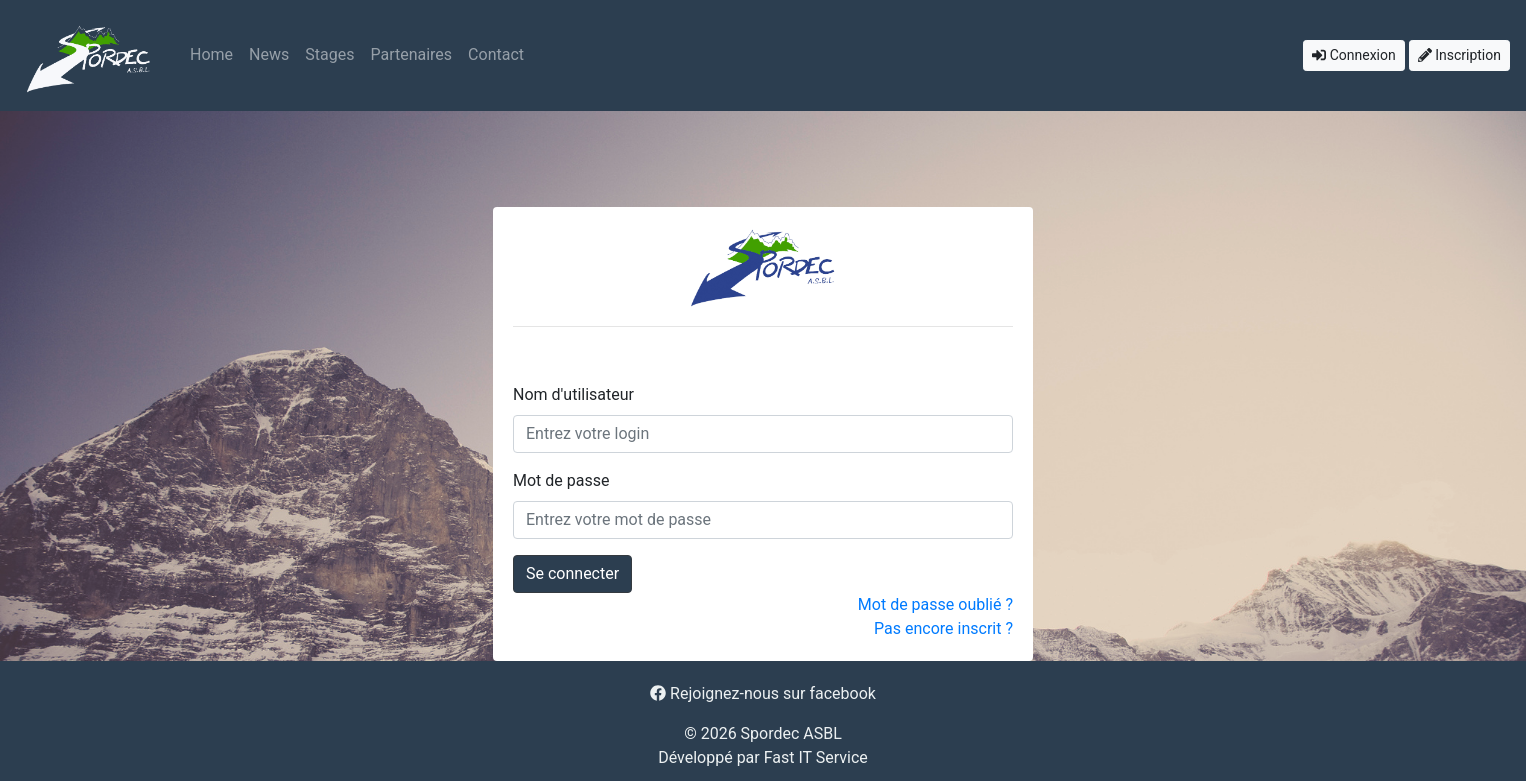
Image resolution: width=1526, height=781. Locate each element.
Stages (329, 54)
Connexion (1354, 55)
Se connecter (572, 573)
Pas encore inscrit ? (943, 628)
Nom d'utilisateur (573, 394)
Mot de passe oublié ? (935, 604)
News (269, 54)
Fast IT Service (816, 757)
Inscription (1459, 55)
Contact (496, 54)
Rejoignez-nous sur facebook (763, 693)
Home (211, 54)
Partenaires (411, 54)
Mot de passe (561, 480)
